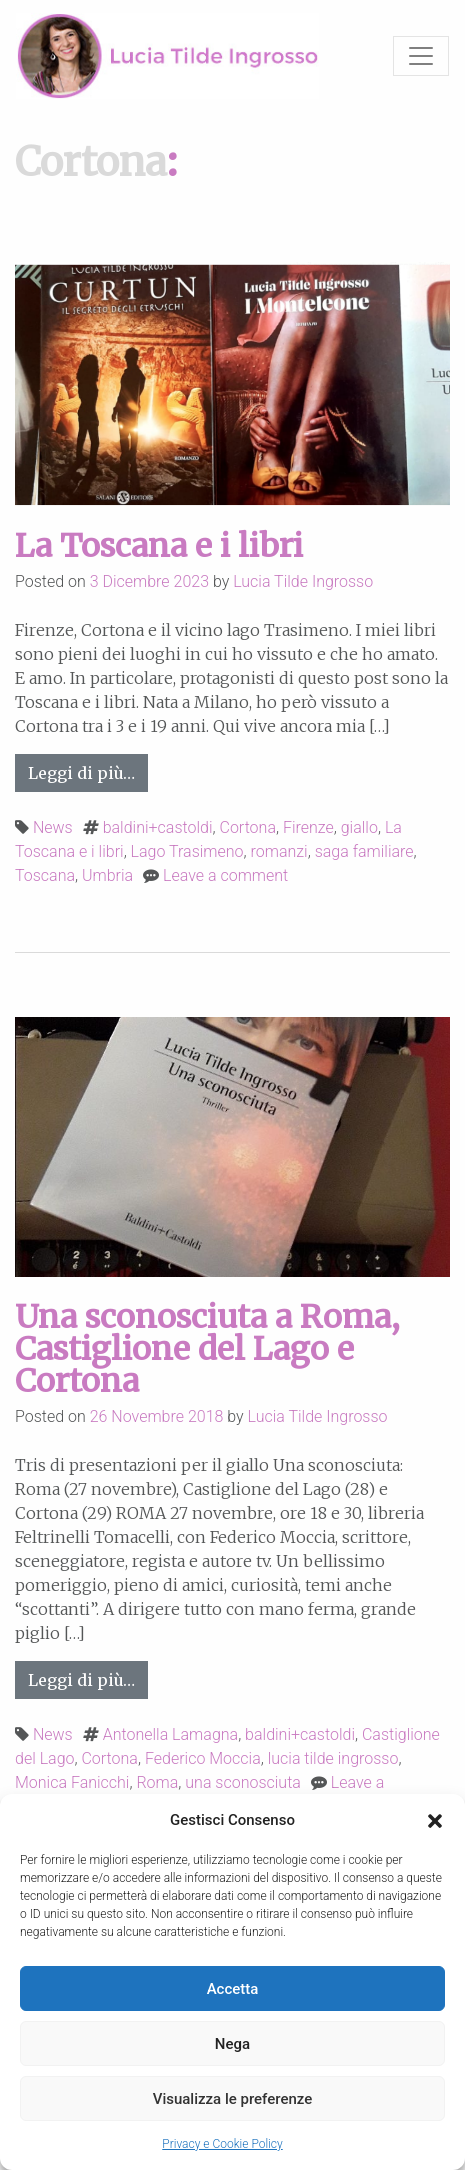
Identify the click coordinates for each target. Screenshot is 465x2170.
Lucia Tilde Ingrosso (303, 581)
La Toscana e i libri (159, 546)
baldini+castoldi (158, 827)
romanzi (279, 851)
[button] (435, 1820)
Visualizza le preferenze (233, 2099)
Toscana (45, 875)
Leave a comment (225, 875)
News (53, 827)
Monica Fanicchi (72, 1782)
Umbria (107, 875)
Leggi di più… (88, 771)
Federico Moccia (203, 1758)
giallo (359, 827)
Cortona (248, 827)
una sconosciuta (243, 1782)
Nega (232, 2044)
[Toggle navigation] (421, 56)
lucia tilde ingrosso (333, 1758)
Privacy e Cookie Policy (222, 2144)
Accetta (233, 1989)
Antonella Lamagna (170, 1734)
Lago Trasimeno (187, 851)
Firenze (308, 827)
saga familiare (364, 851)
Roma (157, 1782)
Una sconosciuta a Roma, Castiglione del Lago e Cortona (207, 1349)
